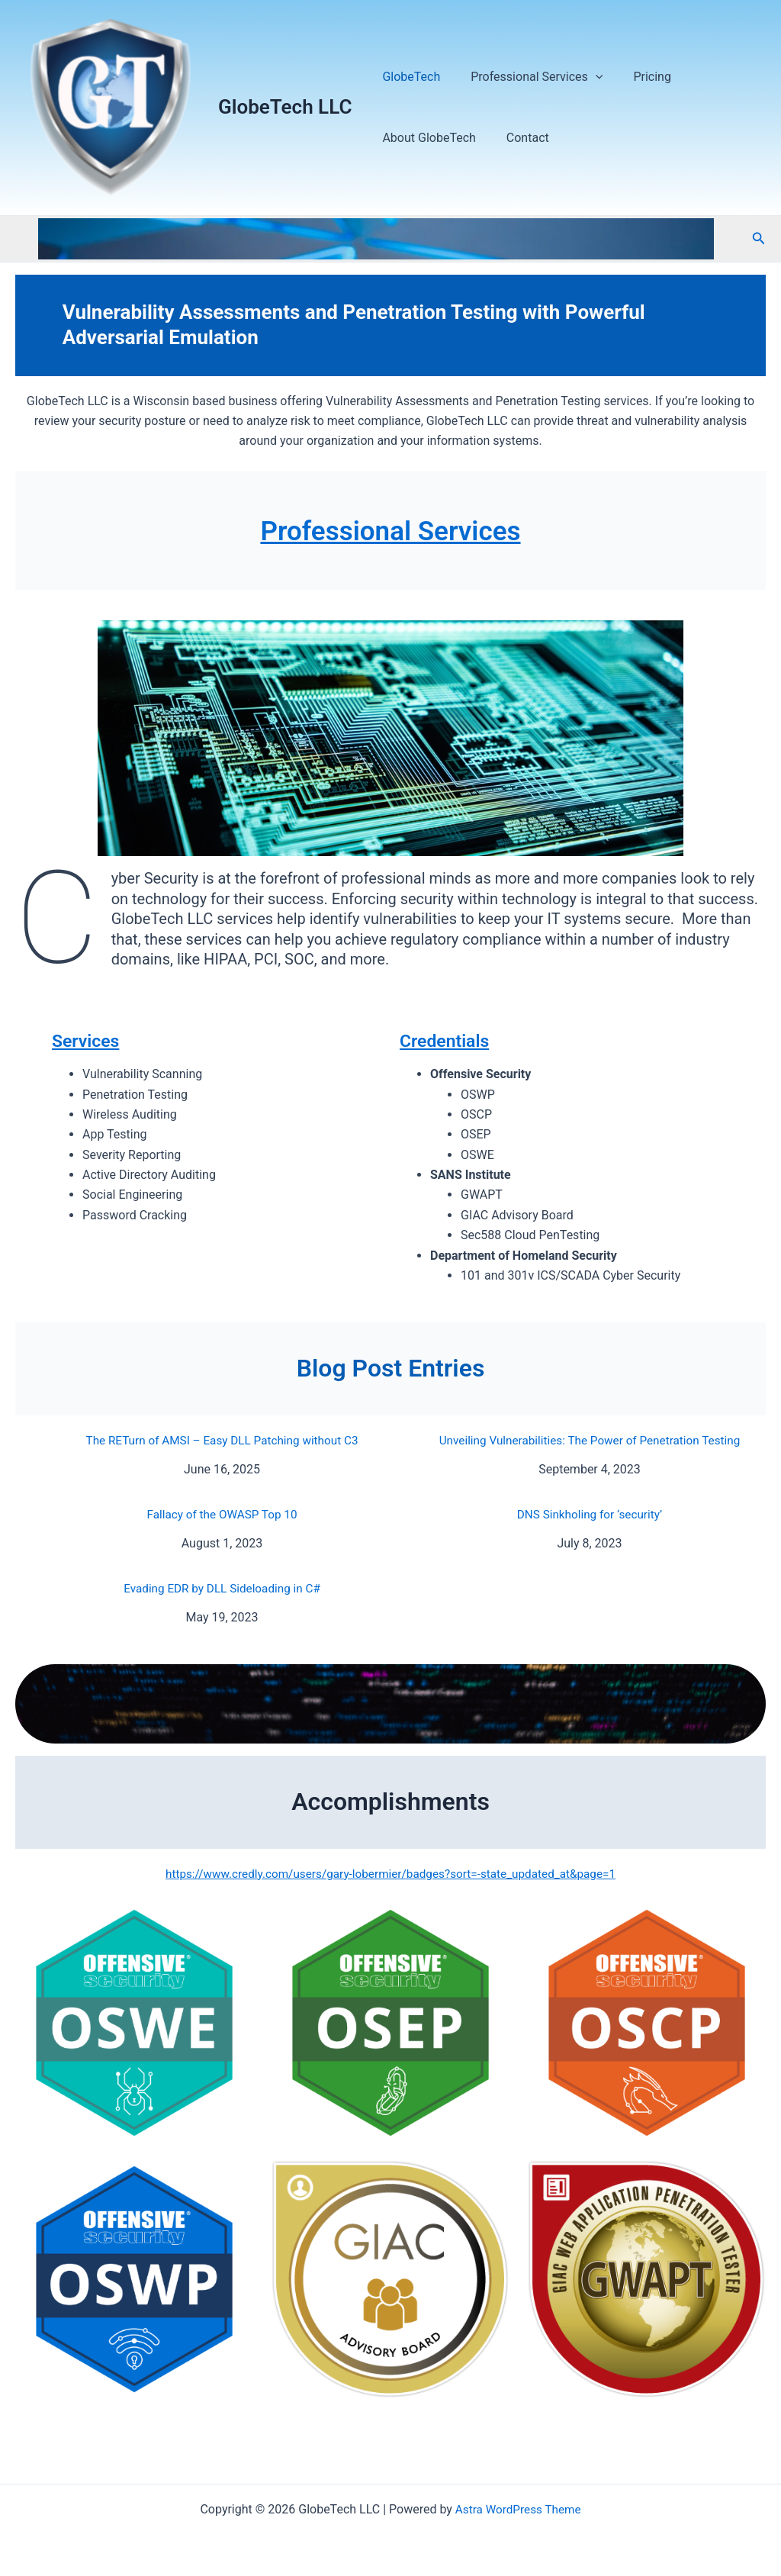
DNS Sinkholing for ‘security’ (589, 1514)
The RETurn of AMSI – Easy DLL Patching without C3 (222, 1440)
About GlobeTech (425, 137)
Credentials (446, 1040)
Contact (518, 137)
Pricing (637, 76)
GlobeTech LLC (285, 106)
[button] (759, 238)
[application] (586, 77)
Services (87, 1040)
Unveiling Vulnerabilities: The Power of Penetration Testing (589, 1440)
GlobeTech (408, 76)
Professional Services (527, 77)
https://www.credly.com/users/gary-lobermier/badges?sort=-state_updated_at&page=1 (390, 1873)
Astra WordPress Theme (517, 2509)
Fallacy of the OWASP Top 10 (222, 1514)
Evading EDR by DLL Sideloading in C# (222, 1588)
